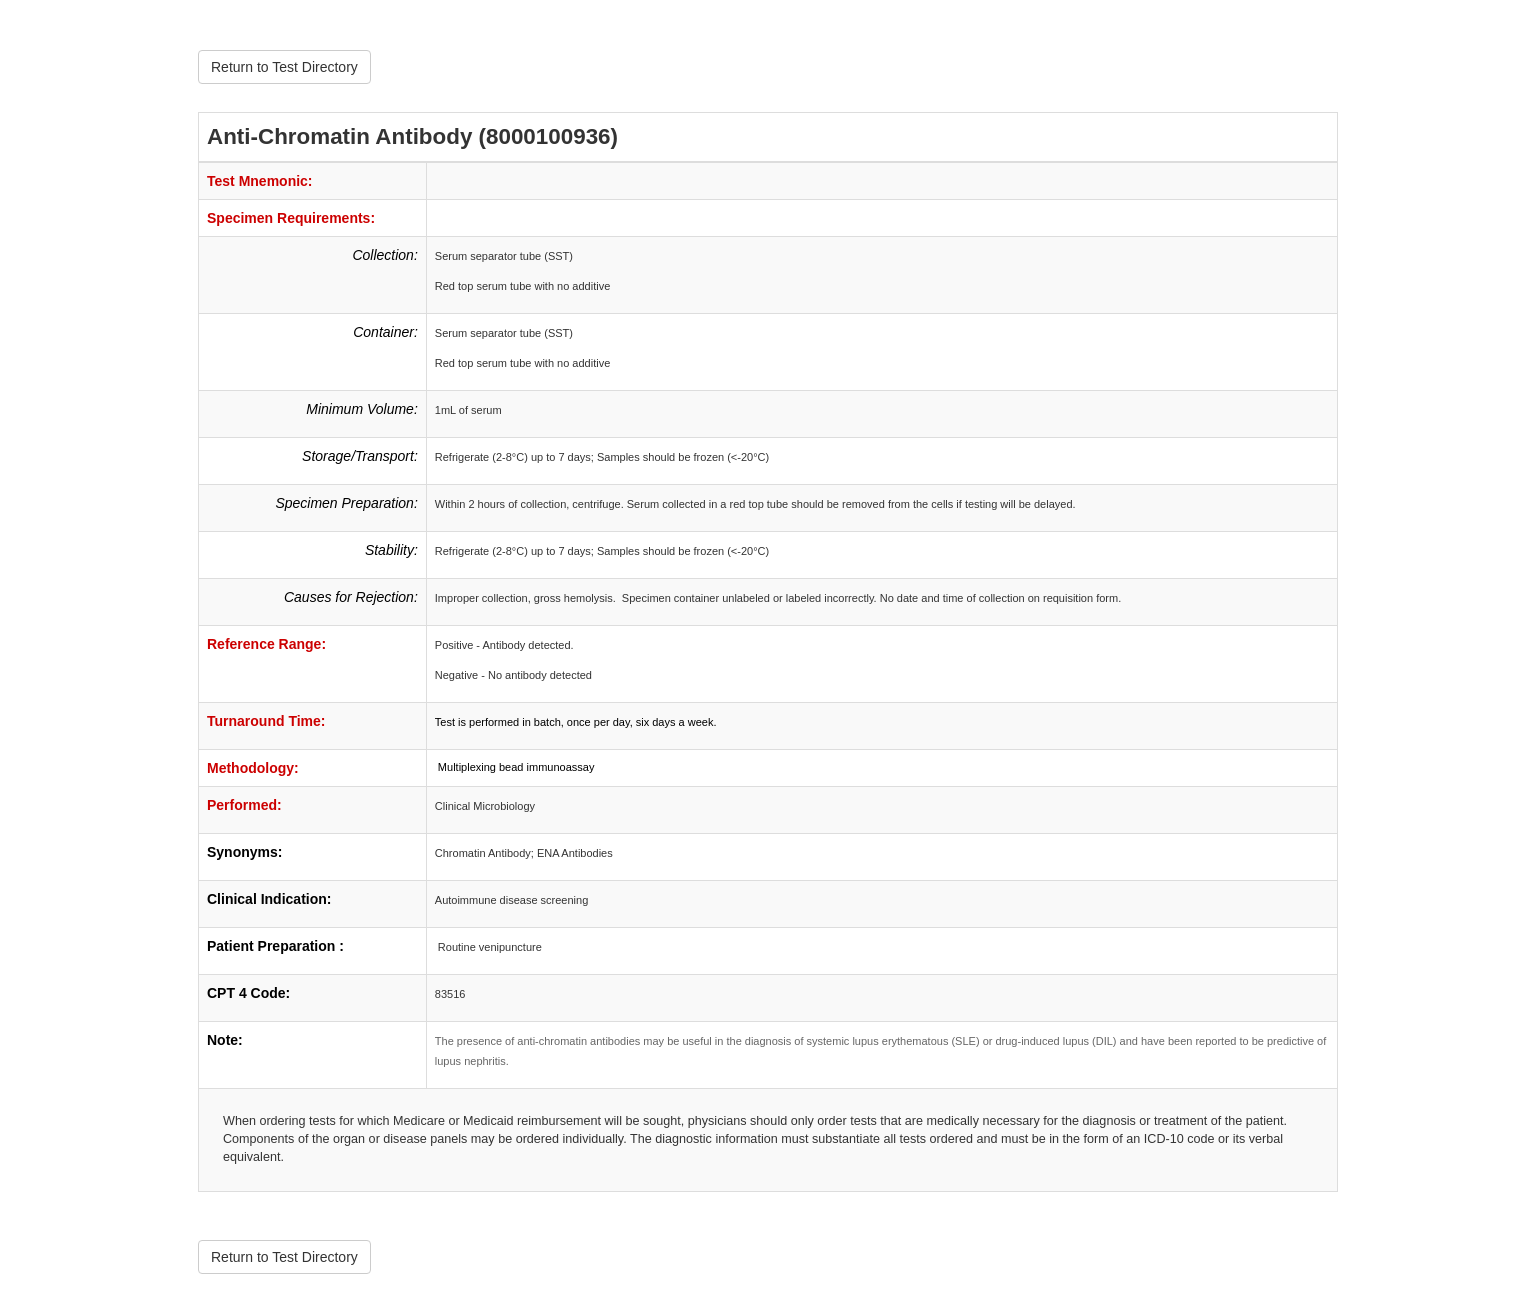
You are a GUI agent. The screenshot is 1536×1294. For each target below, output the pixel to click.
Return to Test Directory (284, 67)
